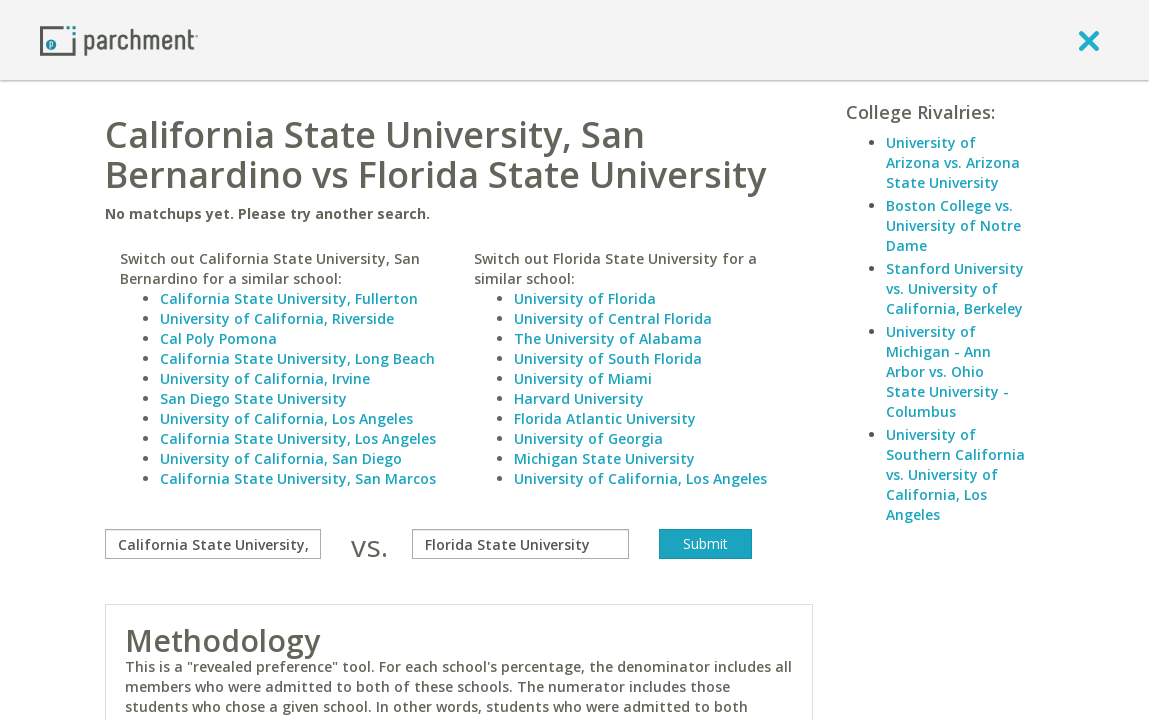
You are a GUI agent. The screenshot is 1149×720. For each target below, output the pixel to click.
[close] (1089, 40)
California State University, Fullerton (289, 298)
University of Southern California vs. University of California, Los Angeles (955, 474)
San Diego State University (253, 398)
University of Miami (583, 378)
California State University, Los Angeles (298, 438)
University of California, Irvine (265, 378)
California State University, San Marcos (298, 478)
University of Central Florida (613, 318)
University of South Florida (608, 358)
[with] (520, 544)
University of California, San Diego (281, 458)
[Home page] (119, 39)
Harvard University (579, 398)
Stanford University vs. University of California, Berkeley (955, 288)
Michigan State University (604, 458)
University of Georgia (588, 438)
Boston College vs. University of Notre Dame (953, 225)
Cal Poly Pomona (218, 338)
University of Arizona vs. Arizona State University (953, 162)
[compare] (213, 544)
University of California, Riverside (277, 318)
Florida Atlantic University (605, 418)
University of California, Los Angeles (286, 418)
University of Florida (585, 298)
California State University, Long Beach (297, 358)
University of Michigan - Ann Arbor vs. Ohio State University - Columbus (947, 371)
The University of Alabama (608, 338)
